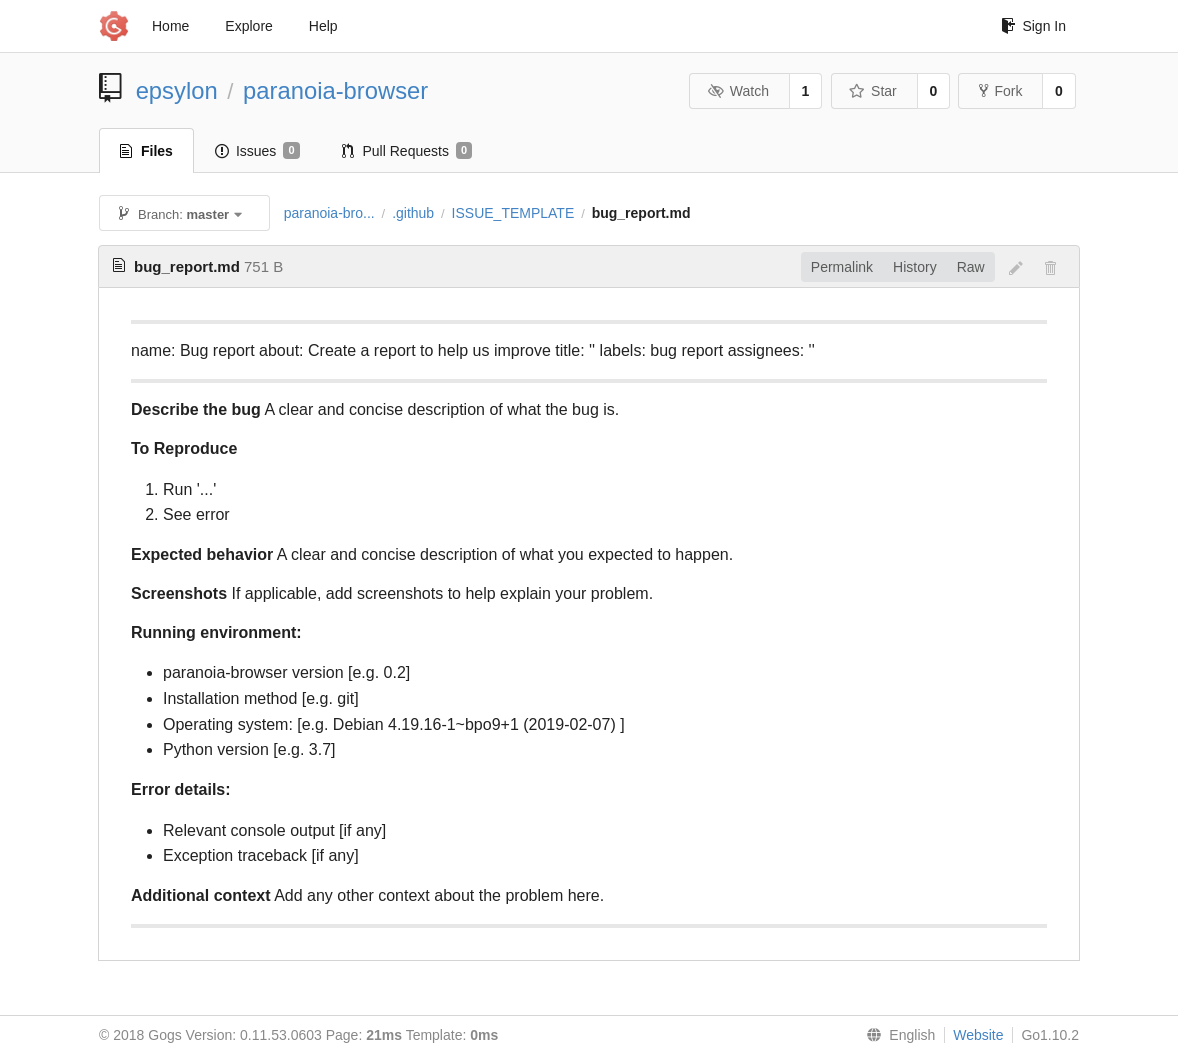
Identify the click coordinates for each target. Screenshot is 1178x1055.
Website (978, 1035)
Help (323, 26)
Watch (738, 91)
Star (873, 91)
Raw (971, 267)
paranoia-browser (335, 90)
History (915, 267)
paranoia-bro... (329, 213)
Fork (1000, 91)
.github (413, 213)
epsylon (177, 90)
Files (146, 151)
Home (170, 26)
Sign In (1033, 26)
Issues (257, 151)
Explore (248, 26)
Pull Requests (407, 151)
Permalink (842, 267)
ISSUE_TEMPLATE (513, 213)
